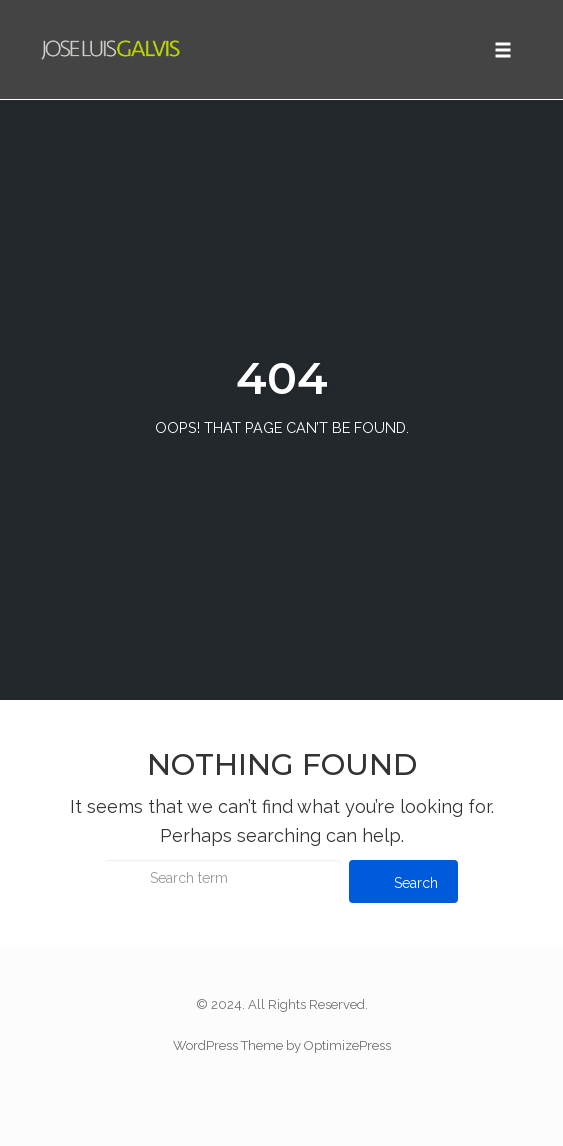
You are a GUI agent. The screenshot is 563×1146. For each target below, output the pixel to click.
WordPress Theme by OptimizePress (282, 1045)
